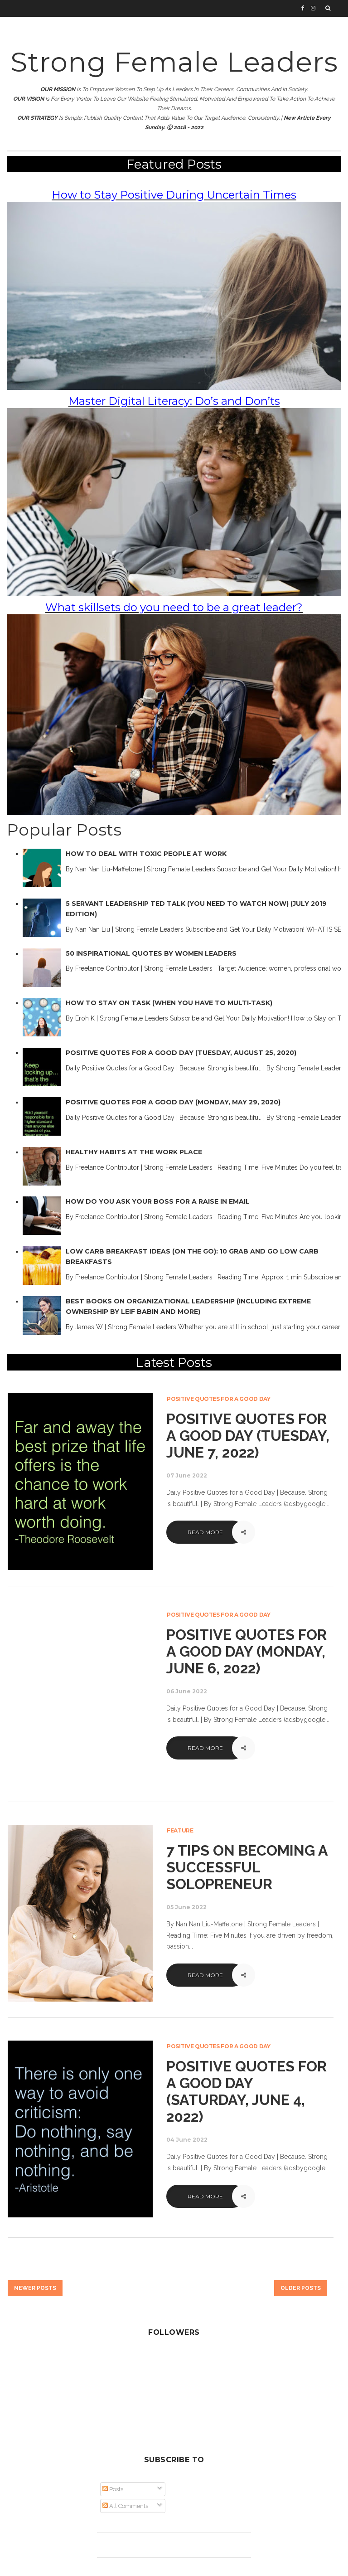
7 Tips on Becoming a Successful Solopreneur (247, 1867)
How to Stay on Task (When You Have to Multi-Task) (169, 1003)
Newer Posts (35, 2288)
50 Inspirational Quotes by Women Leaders (151, 953)
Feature (180, 1830)
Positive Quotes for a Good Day (219, 1398)
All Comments (125, 2506)
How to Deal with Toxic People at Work (146, 854)
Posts (112, 2489)
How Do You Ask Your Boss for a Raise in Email (158, 1201)
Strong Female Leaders (174, 61)
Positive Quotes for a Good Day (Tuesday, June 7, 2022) (247, 1435)
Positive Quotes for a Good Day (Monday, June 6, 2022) (246, 1651)
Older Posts (300, 2288)
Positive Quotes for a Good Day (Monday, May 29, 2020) (173, 1102)
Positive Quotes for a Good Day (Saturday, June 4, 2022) (246, 2091)
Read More (205, 1532)
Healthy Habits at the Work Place (134, 1152)
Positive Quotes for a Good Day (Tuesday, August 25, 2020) (181, 1053)
